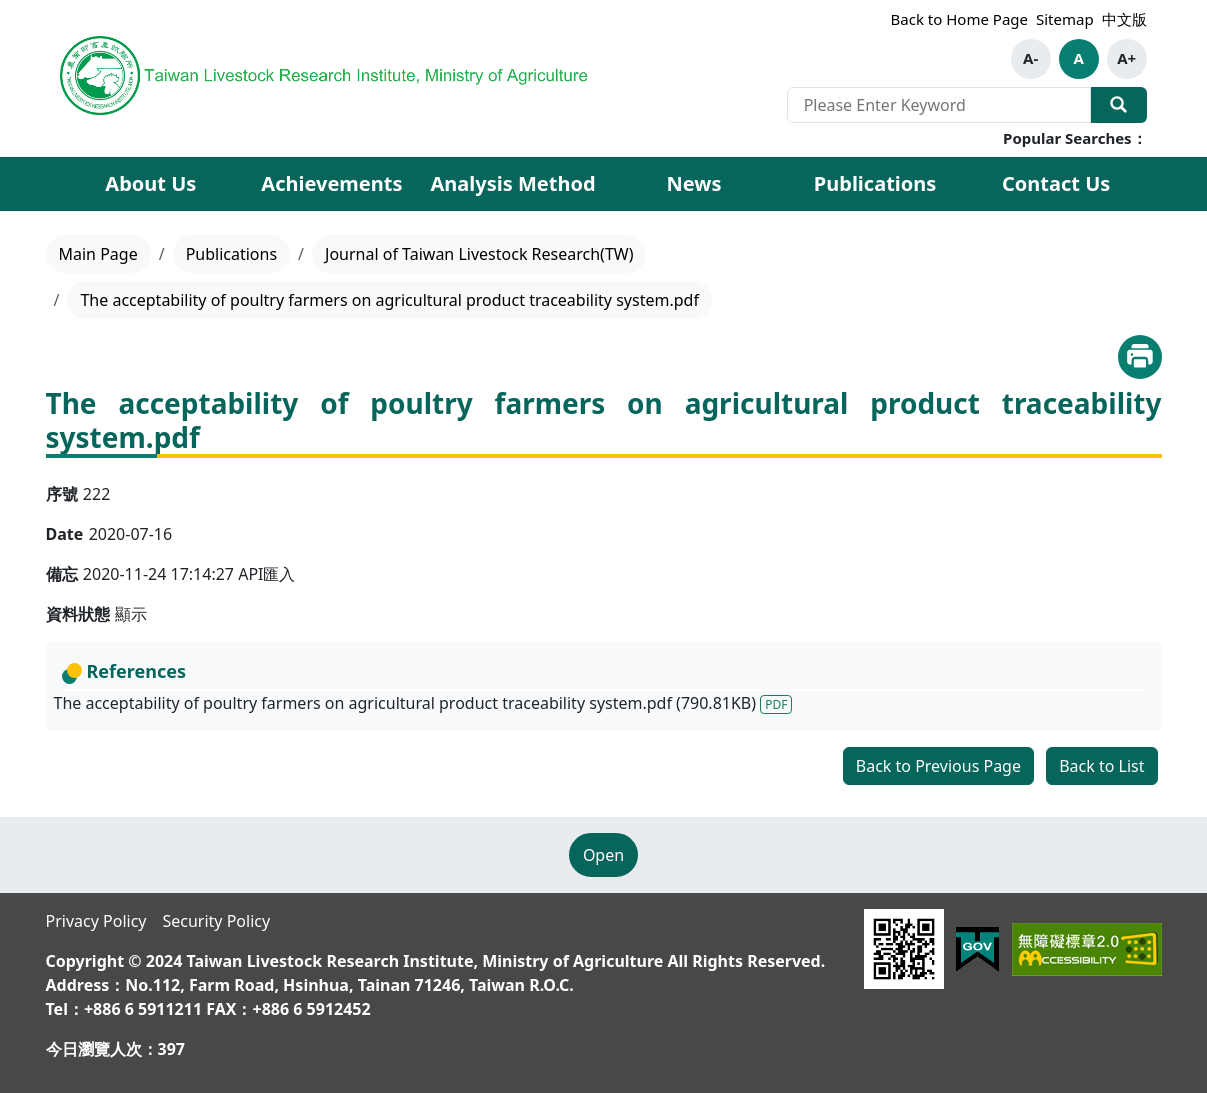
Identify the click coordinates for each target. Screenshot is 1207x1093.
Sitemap (1065, 19)
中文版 (1124, 19)
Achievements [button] (331, 183)
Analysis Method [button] (512, 183)
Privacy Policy (96, 921)
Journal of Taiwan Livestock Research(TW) (479, 254)
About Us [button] (150, 183)
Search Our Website (1119, 105)
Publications (231, 254)
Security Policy (216, 921)
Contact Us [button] (1056, 183)
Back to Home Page (959, 19)
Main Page (98, 254)
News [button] (694, 183)
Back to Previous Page (938, 766)
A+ (1126, 58)
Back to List (1101, 766)
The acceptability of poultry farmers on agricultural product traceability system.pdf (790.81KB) (423, 703)
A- (1030, 58)
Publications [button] (875, 183)
